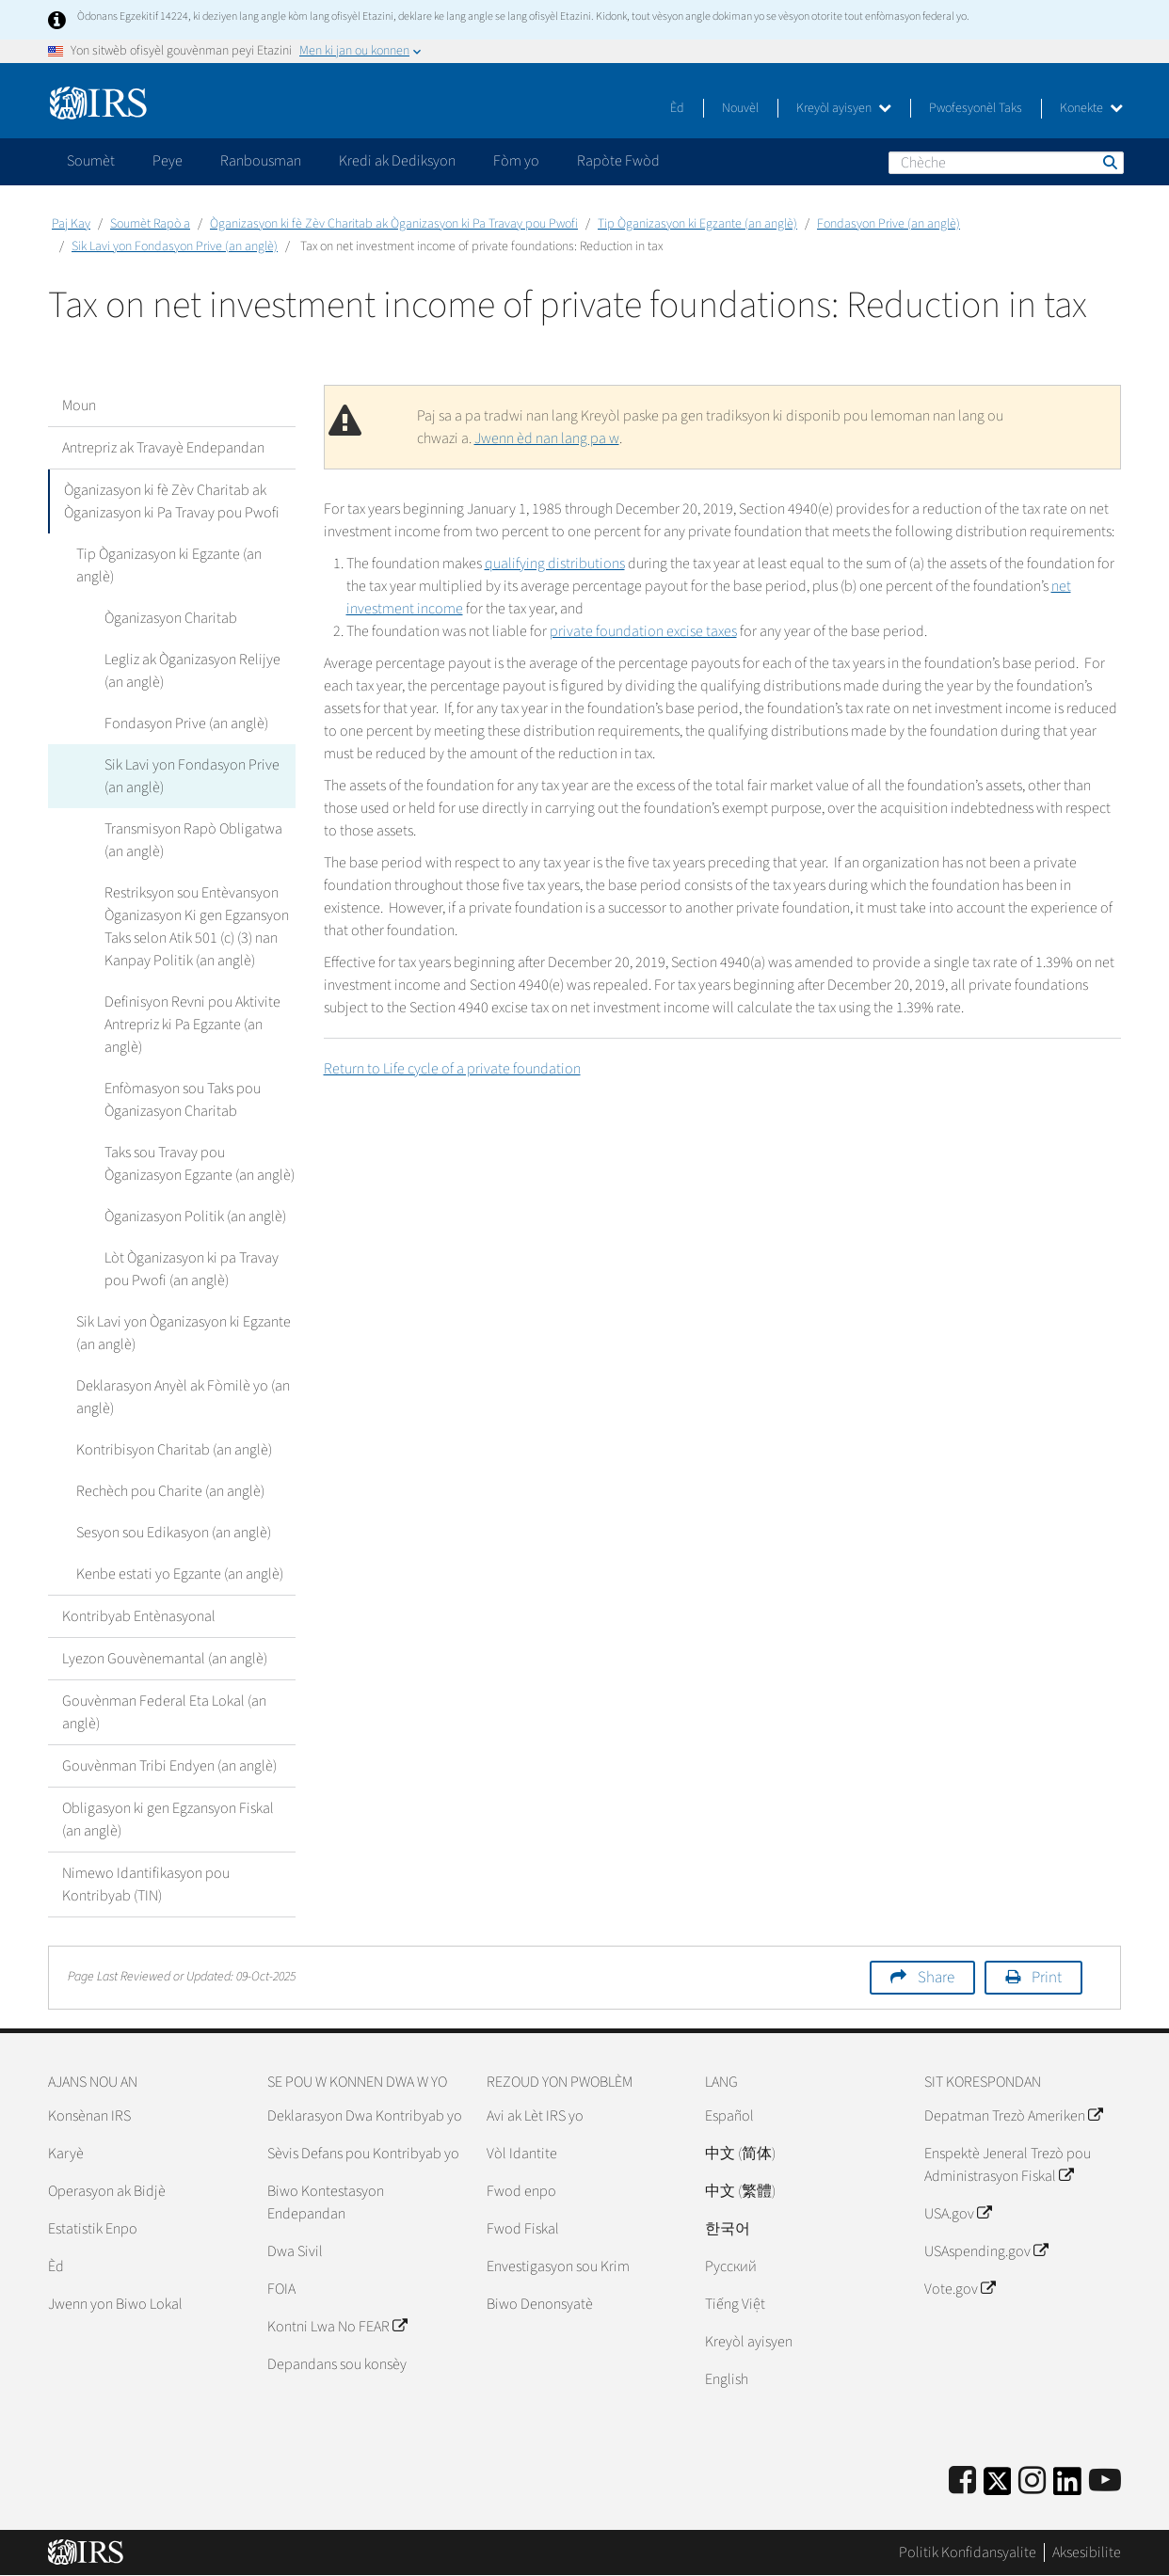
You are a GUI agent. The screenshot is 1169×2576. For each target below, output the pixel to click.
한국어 (727, 2228)
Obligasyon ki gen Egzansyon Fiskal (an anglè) (168, 1819)
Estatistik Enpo (92, 2228)
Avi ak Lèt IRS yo (535, 2116)
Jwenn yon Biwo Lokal (115, 2304)
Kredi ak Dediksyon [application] (397, 161)
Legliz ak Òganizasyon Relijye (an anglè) (192, 670)
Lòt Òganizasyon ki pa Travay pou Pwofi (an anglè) (191, 1269)
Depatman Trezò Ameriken (1013, 2116)
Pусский (731, 2266)
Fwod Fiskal (523, 2228)
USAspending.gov (986, 2251)
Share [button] (936, 1977)
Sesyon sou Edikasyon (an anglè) (173, 1532)
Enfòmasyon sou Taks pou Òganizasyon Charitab (182, 1099)
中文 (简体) (740, 2153)
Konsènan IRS (89, 2116)
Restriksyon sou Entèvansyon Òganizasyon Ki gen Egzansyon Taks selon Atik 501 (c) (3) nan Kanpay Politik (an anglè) (196, 927)
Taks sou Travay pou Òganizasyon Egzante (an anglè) (199, 1163)
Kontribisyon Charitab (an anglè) (174, 1449)
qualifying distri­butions (555, 563)
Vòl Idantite (522, 2153)
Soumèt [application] (91, 161)
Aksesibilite (1086, 2552)
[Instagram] (1032, 2481)
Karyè (66, 2153)
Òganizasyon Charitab (170, 618)
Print (1047, 1977)
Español (729, 2116)
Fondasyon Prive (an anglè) (888, 224)
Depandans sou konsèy (337, 2364)
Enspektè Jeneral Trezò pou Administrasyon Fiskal (1007, 2164)
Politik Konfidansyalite (967, 2552)
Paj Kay (71, 224)
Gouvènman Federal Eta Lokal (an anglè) (164, 1712)
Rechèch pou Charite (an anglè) (170, 1491)
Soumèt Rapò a (150, 224)
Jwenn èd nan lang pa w (546, 438)
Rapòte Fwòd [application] (618, 161)
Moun (79, 405)
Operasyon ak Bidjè (107, 2191)
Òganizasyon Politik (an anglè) (195, 1216)
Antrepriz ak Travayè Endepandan (163, 447)
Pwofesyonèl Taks (975, 108)
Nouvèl (740, 108)
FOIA (281, 2289)
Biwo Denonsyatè (540, 2304)
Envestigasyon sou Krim (558, 2266)
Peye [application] (167, 161)
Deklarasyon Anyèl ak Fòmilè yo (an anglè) (183, 1397)
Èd (677, 108)
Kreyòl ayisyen (843, 108)
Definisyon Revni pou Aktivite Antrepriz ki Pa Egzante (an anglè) (192, 1024)
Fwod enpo (521, 2191)
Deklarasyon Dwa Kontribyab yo (364, 2116)
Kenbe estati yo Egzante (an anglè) (179, 1574)
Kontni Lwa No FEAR (337, 2326)
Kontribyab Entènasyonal (139, 1616)
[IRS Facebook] (962, 2481)
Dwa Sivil (295, 2251)
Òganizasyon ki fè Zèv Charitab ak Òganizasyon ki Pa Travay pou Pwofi (394, 224)
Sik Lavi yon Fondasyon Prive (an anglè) (175, 246)
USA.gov (957, 2213)
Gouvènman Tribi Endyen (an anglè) (169, 1766)
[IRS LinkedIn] (1067, 2487)
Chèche (1109, 162)
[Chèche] (1006, 162)
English (726, 2379)
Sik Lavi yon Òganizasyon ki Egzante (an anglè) (183, 1333)
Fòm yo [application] (516, 161)
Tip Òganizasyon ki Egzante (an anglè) (697, 224)
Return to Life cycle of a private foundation (452, 1068)
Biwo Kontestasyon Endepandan (325, 2202)
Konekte (1091, 108)
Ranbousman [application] (260, 161)
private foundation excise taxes (643, 631)
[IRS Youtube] (1105, 2481)
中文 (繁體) (740, 2191)
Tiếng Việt (735, 2304)
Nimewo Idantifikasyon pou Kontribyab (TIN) (146, 1884)
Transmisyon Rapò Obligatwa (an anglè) (193, 840)
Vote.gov (959, 2289)
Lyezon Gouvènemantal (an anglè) (164, 1658)
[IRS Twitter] (998, 2487)
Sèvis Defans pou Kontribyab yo (363, 2153)
